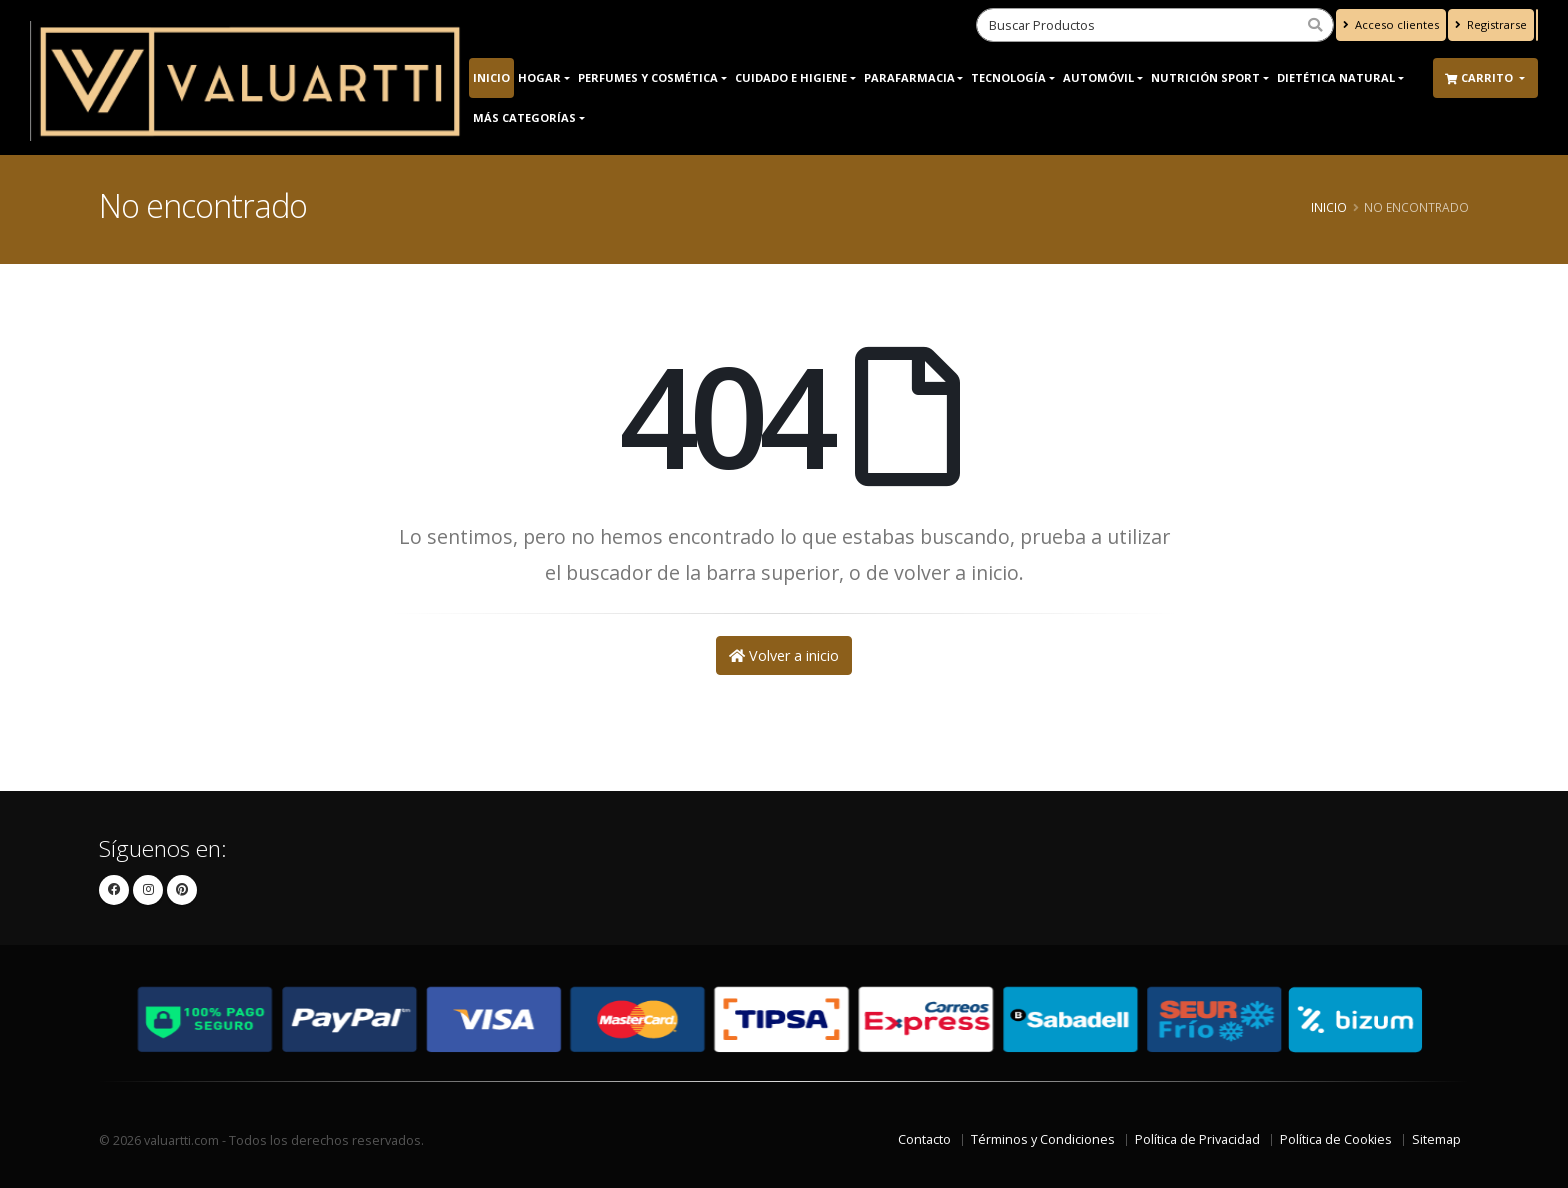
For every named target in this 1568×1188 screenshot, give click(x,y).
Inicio (491, 77)
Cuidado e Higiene (791, 77)
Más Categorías (524, 117)
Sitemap (1436, 1139)
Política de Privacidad (1197, 1139)
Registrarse (1491, 24)
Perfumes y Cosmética (648, 77)
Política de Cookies (1336, 1139)
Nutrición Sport (1205, 77)
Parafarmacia (909, 77)
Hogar (539, 77)
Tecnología (1008, 77)
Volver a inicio (784, 655)
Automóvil (1098, 77)
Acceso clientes (1391, 24)
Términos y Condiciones (1043, 1139)
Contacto (924, 1139)
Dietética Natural (1336, 77)
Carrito (1480, 77)
